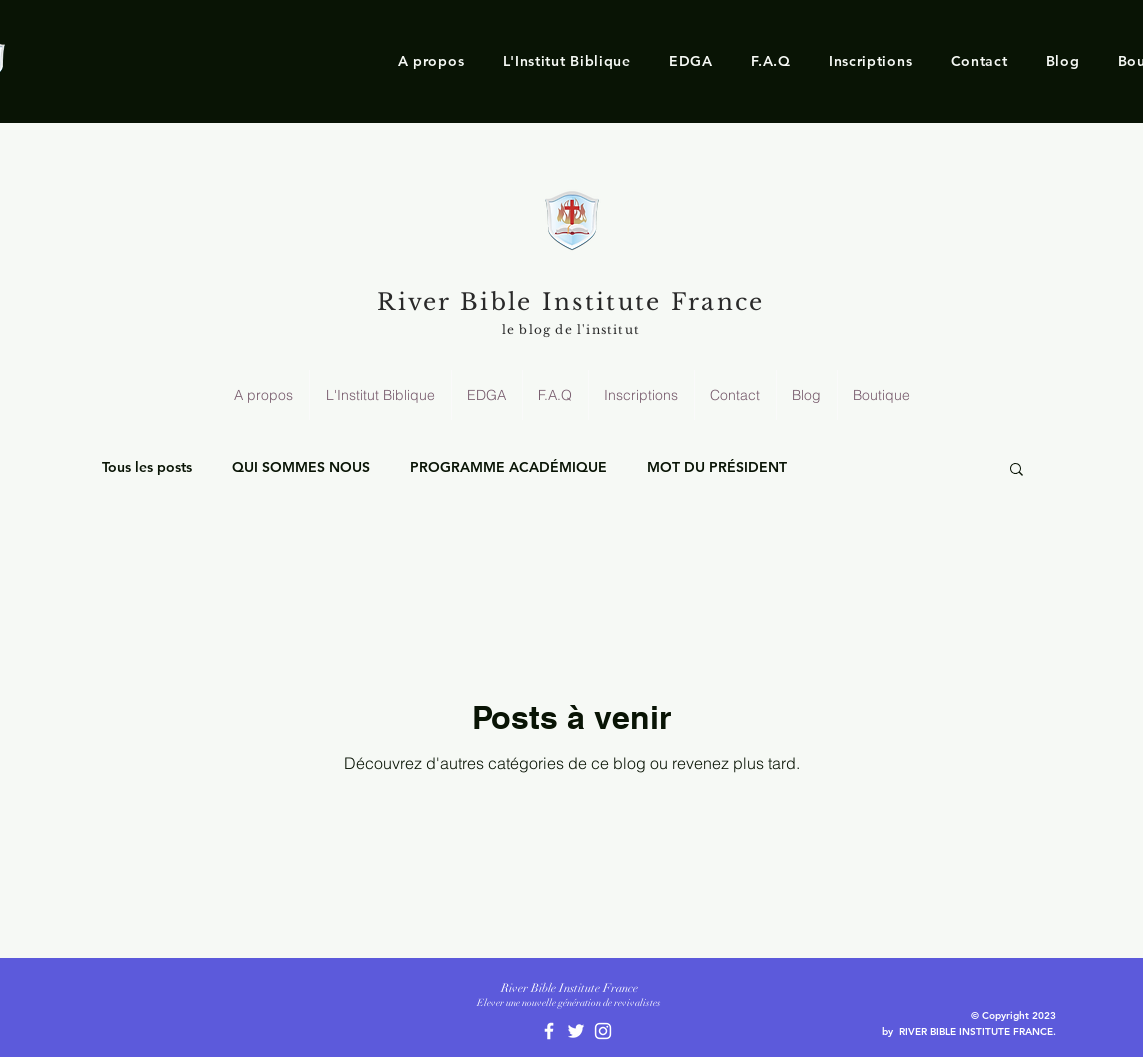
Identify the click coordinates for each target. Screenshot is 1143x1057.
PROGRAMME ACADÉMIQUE (508, 467)
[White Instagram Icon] (603, 1031)
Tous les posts (147, 467)
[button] (431, 61)
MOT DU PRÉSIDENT (717, 467)
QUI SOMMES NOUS (301, 467)
